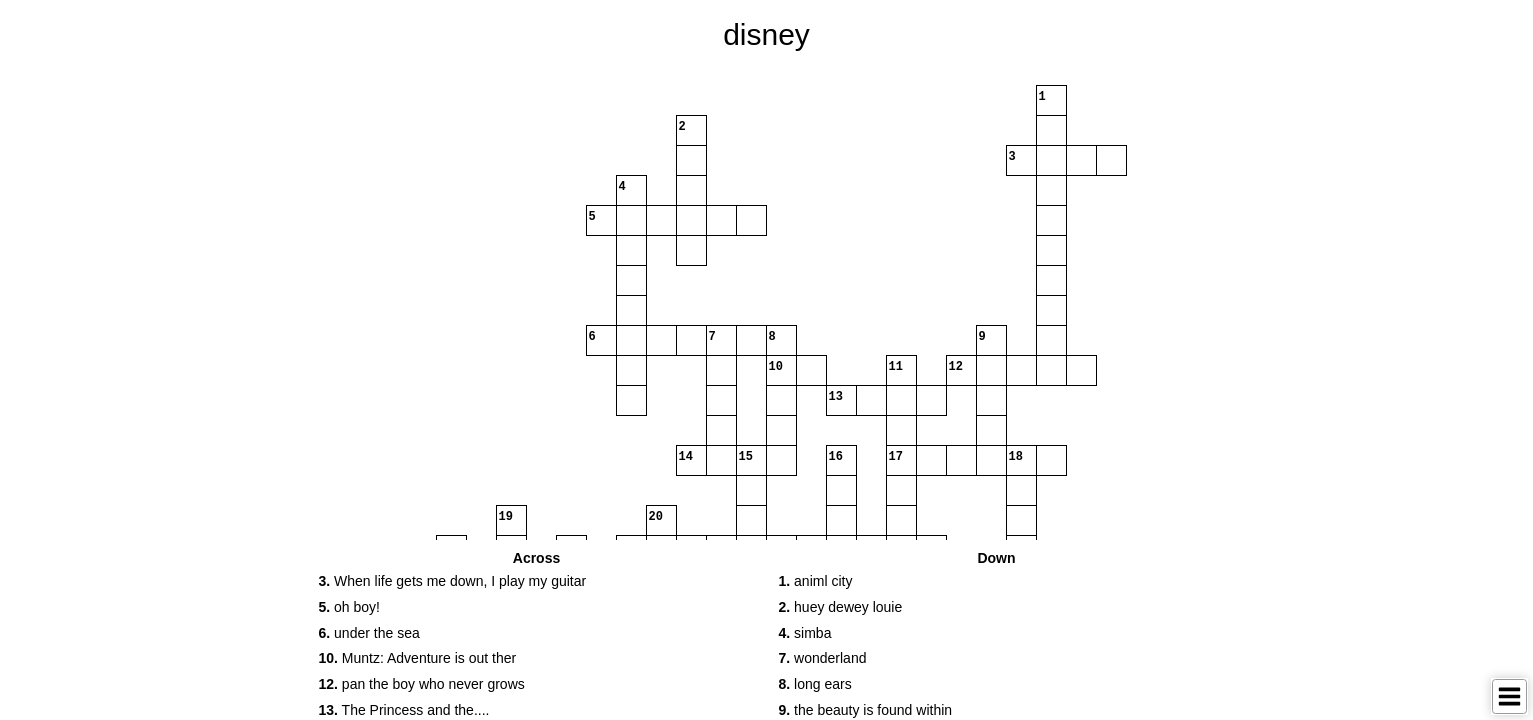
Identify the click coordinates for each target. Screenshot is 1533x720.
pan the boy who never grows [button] (422, 684)
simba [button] (805, 633)
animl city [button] (816, 581)
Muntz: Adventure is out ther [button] (418, 658)
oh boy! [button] (350, 607)
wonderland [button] (823, 658)
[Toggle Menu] (1509, 696)
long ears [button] (815, 684)
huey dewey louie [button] (841, 607)
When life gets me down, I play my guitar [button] (453, 581)
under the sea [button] (369, 633)
